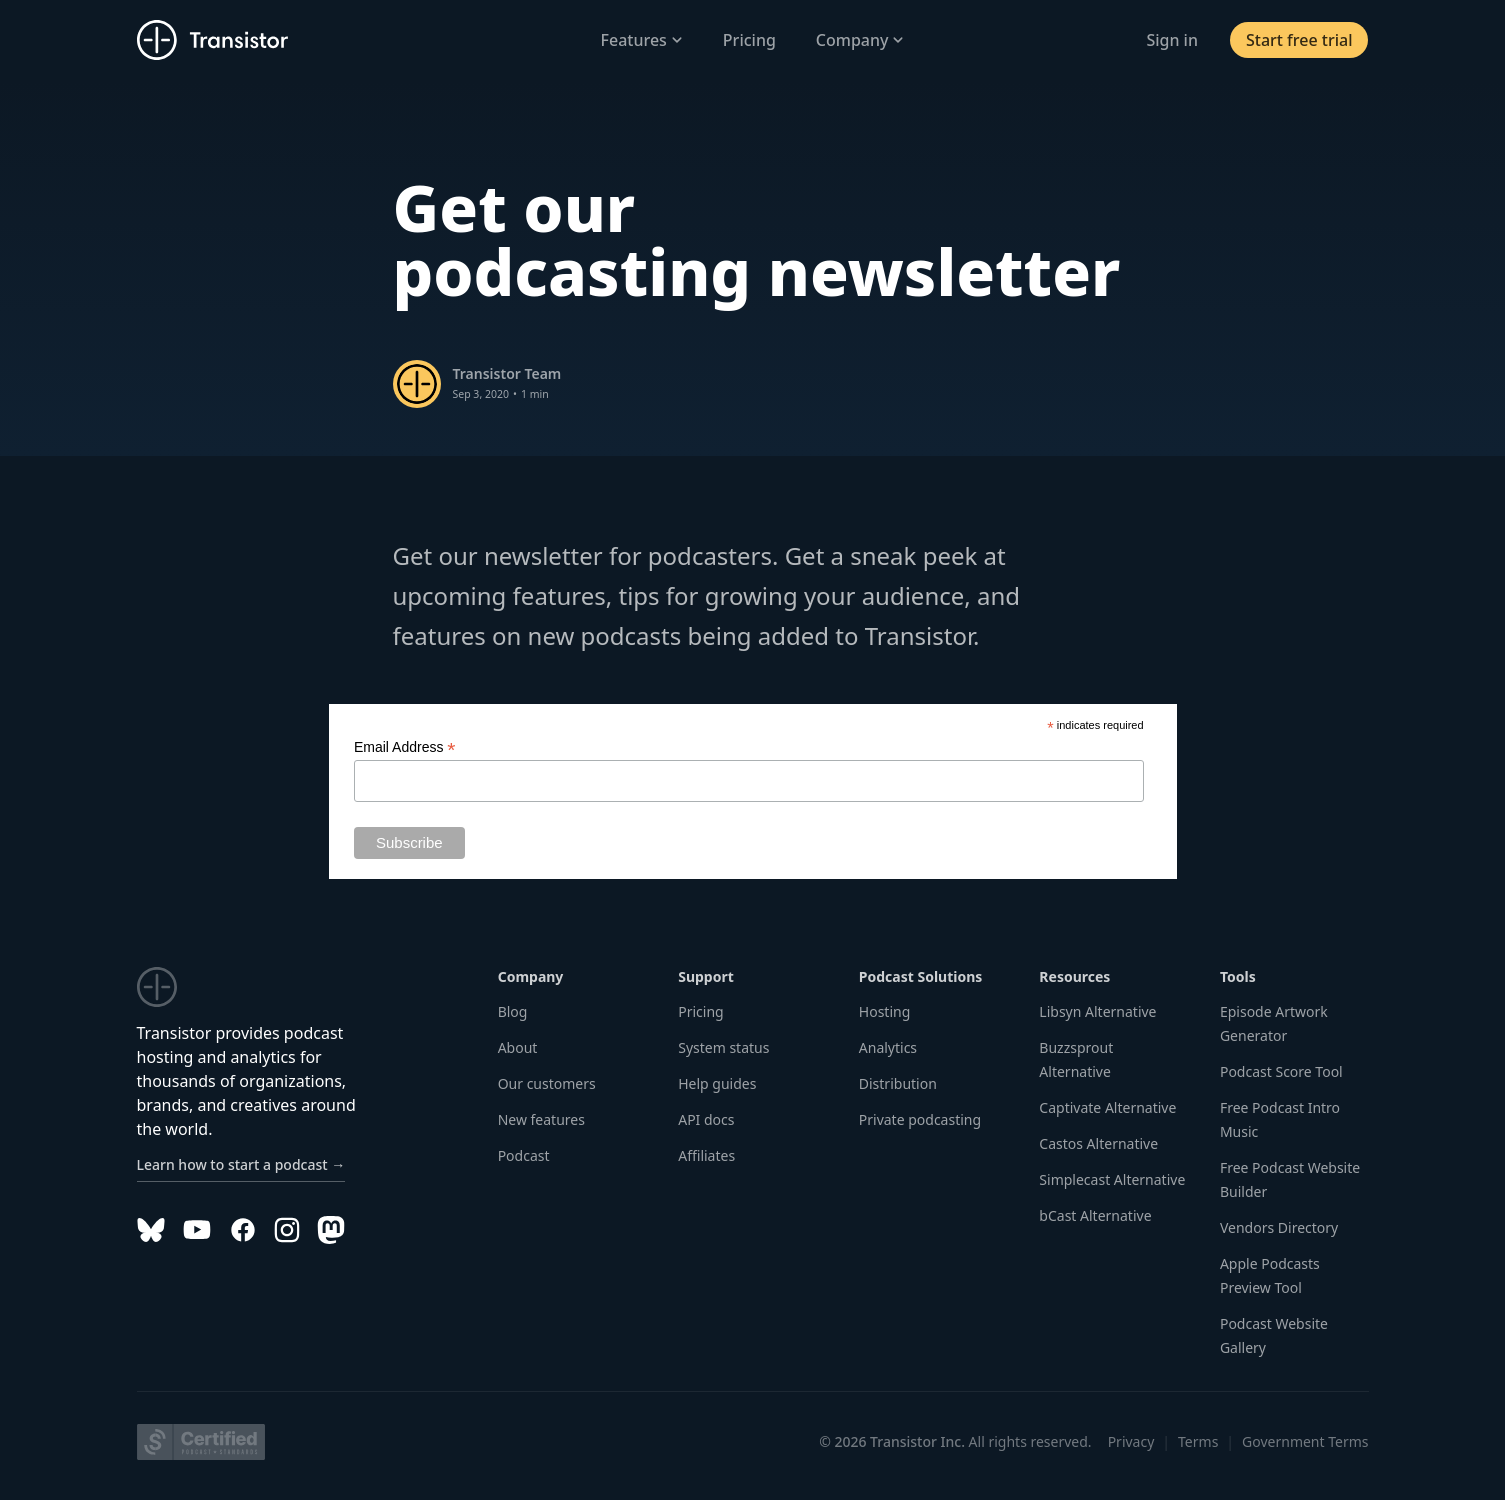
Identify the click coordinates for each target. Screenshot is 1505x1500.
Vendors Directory (1279, 1227)
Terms (1198, 1441)
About (518, 1047)
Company (860, 40)
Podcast (524, 1155)
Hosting (884, 1011)
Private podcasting (920, 1119)
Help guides (717, 1083)
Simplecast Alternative (1112, 1179)
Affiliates (706, 1155)
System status (723, 1047)
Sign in (1172, 40)
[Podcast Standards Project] (201, 1442)
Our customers (547, 1083)
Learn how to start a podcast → (241, 1164)
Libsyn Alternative (1097, 1011)
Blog (513, 1011)
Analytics (888, 1047)
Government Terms (1305, 1441)
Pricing (749, 40)
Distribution (898, 1083)
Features (642, 40)
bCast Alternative (1095, 1215)
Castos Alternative (1098, 1143)
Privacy (1131, 1441)
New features (541, 1119)
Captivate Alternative (1107, 1107)
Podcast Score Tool (1281, 1071)
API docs (706, 1119)
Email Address (405, 747)
